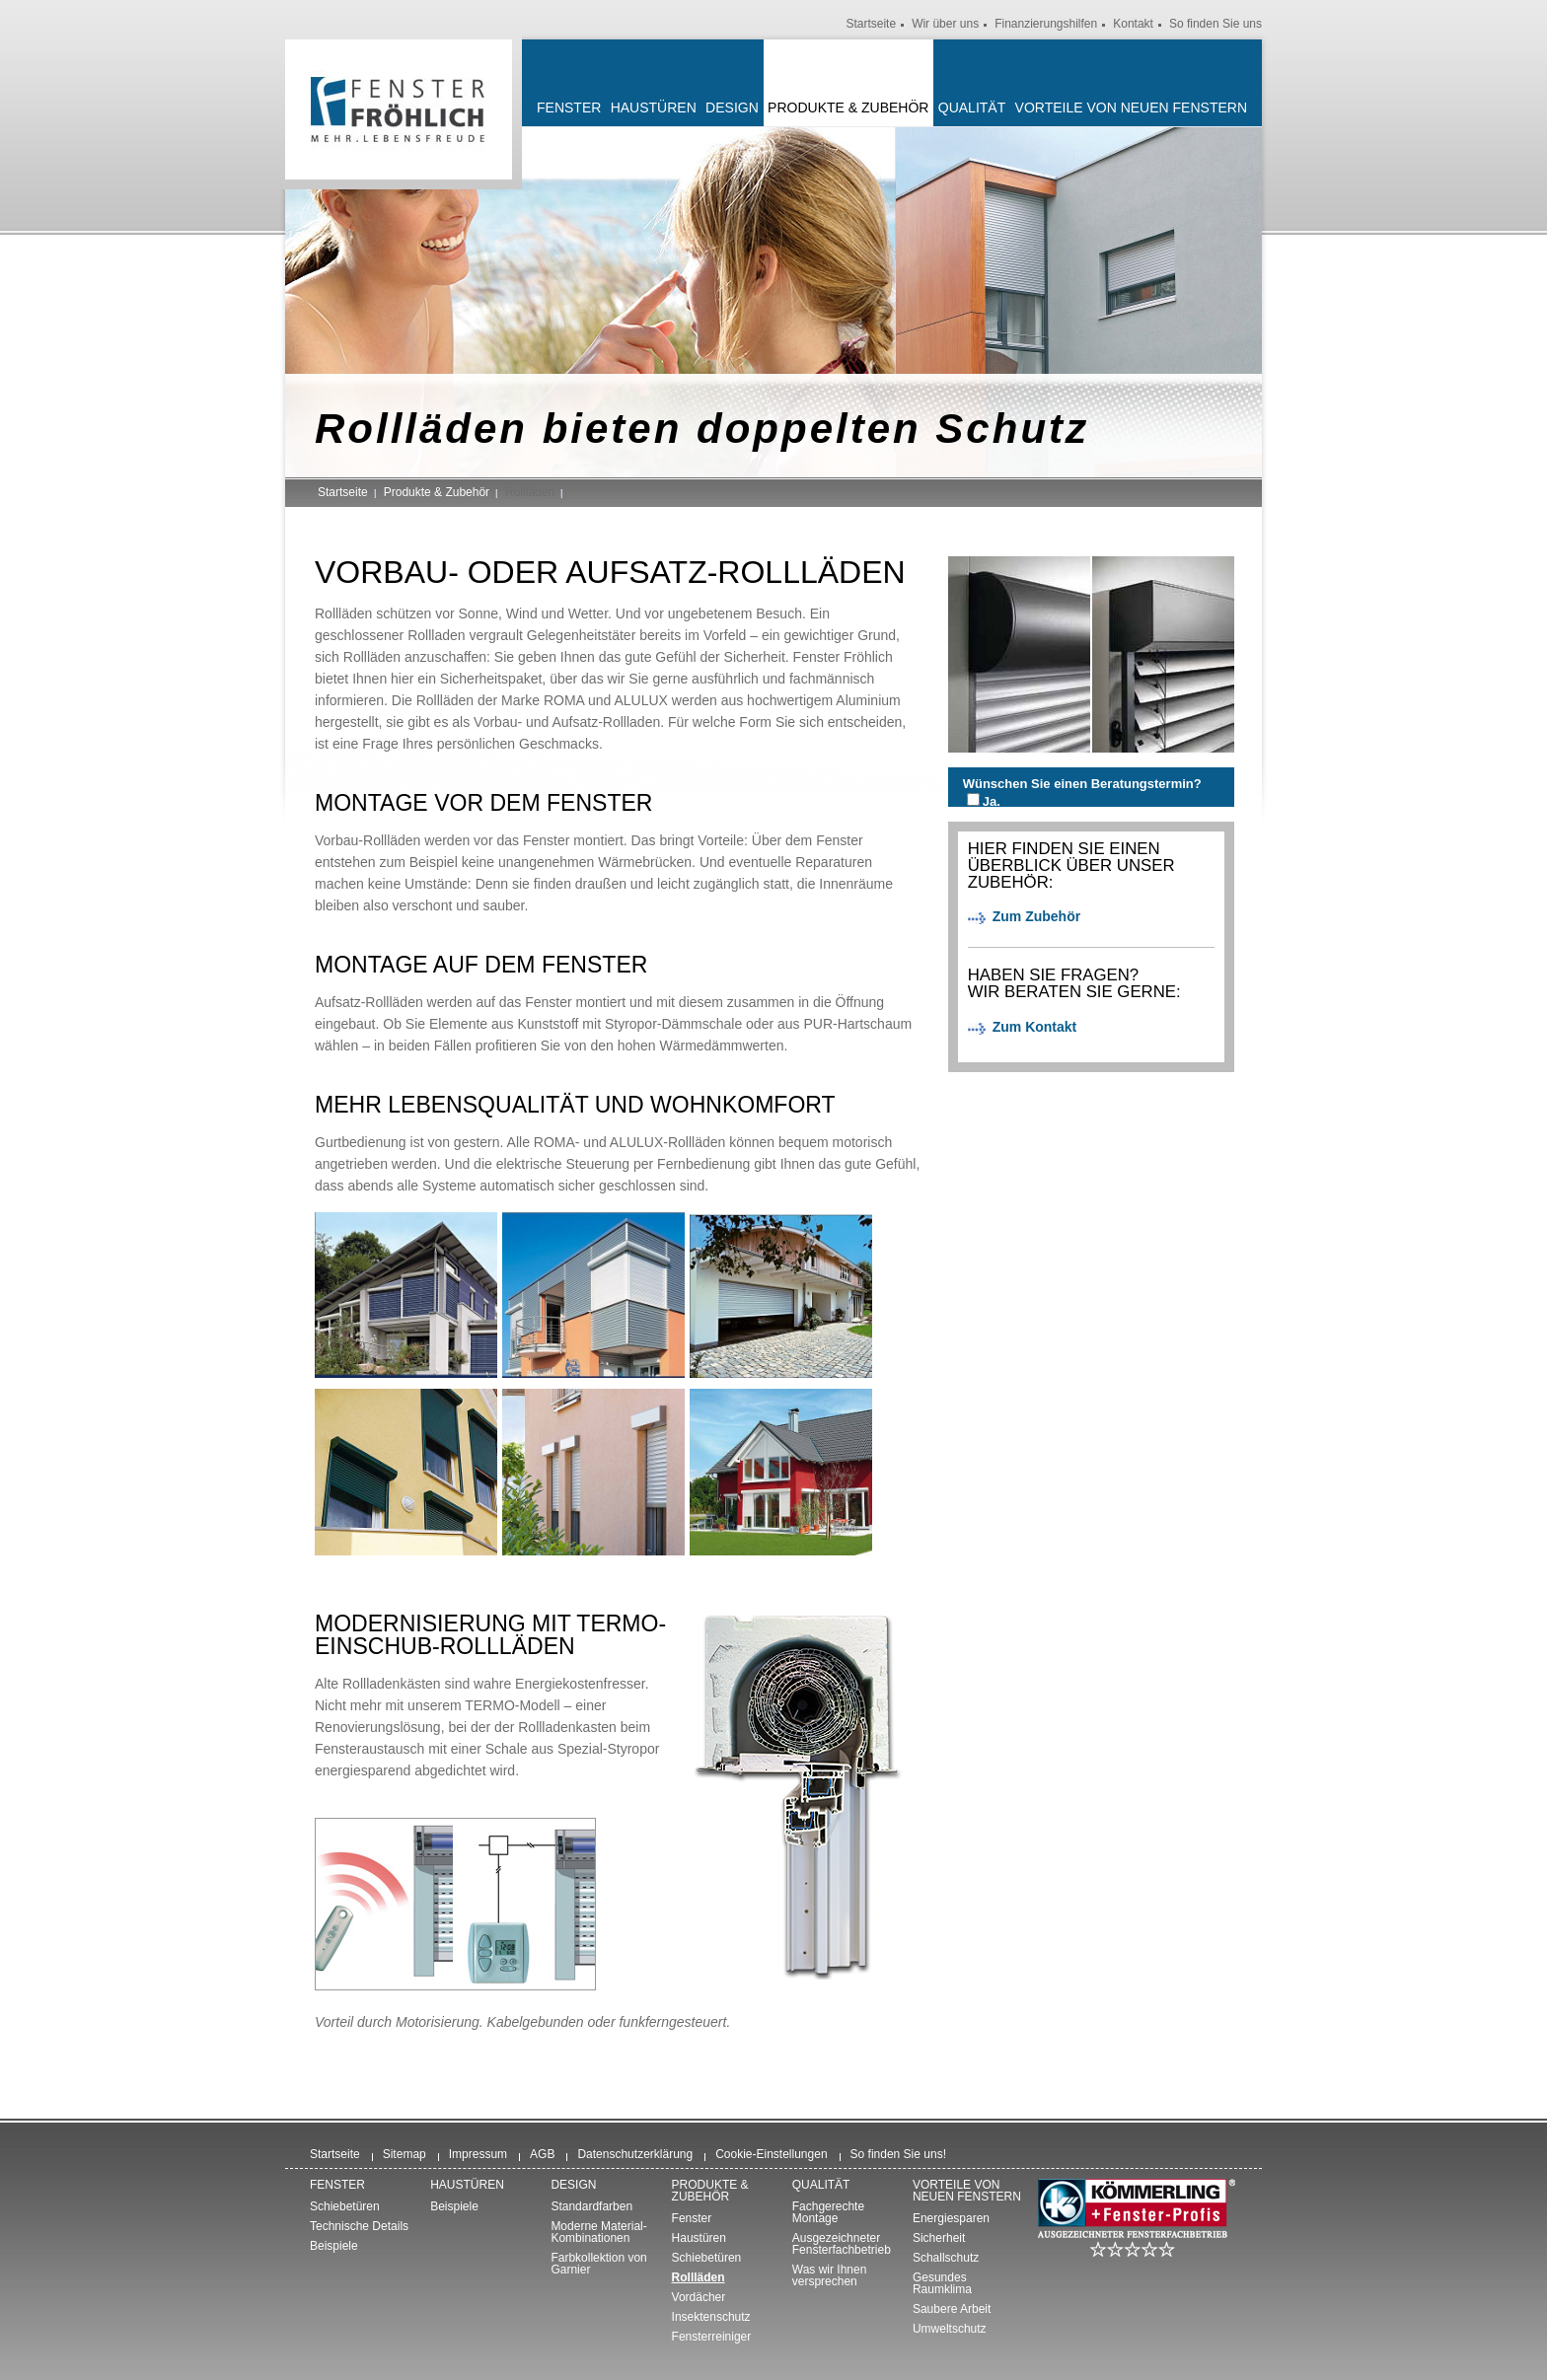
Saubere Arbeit (952, 2309)
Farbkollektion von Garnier (598, 2263)
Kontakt (1133, 24)
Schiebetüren (345, 2206)
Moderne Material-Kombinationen (598, 2232)
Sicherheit (939, 2238)
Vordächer (699, 2297)
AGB (542, 2154)
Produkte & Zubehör (848, 107)
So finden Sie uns (1215, 24)
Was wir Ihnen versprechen (829, 2275)
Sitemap (404, 2154)
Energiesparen (951, 2218)
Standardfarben (591, 2206)
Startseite (871, 24)
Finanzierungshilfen (1045, 24)
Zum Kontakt (1035, 1027)
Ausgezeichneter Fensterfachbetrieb (841, 2244)
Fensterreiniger (712, 2337)
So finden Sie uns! (898, 2154)
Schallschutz (946, 2258)
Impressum (478, 2154)
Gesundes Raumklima (942, 2283)
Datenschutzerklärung (635, 2154)
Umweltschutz (950, 2329)
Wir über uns (945, 24)
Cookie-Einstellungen (771, 2154)
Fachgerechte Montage (828, 2212)
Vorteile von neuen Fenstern (1131, 107)
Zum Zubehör (1036, 916)
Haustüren (654, 107)
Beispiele (334, 2246)
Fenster (569, 107)
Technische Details (359, 2226)
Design (732, 107)
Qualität (971, 107)
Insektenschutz (711, 2317)
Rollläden (698, 2277)
